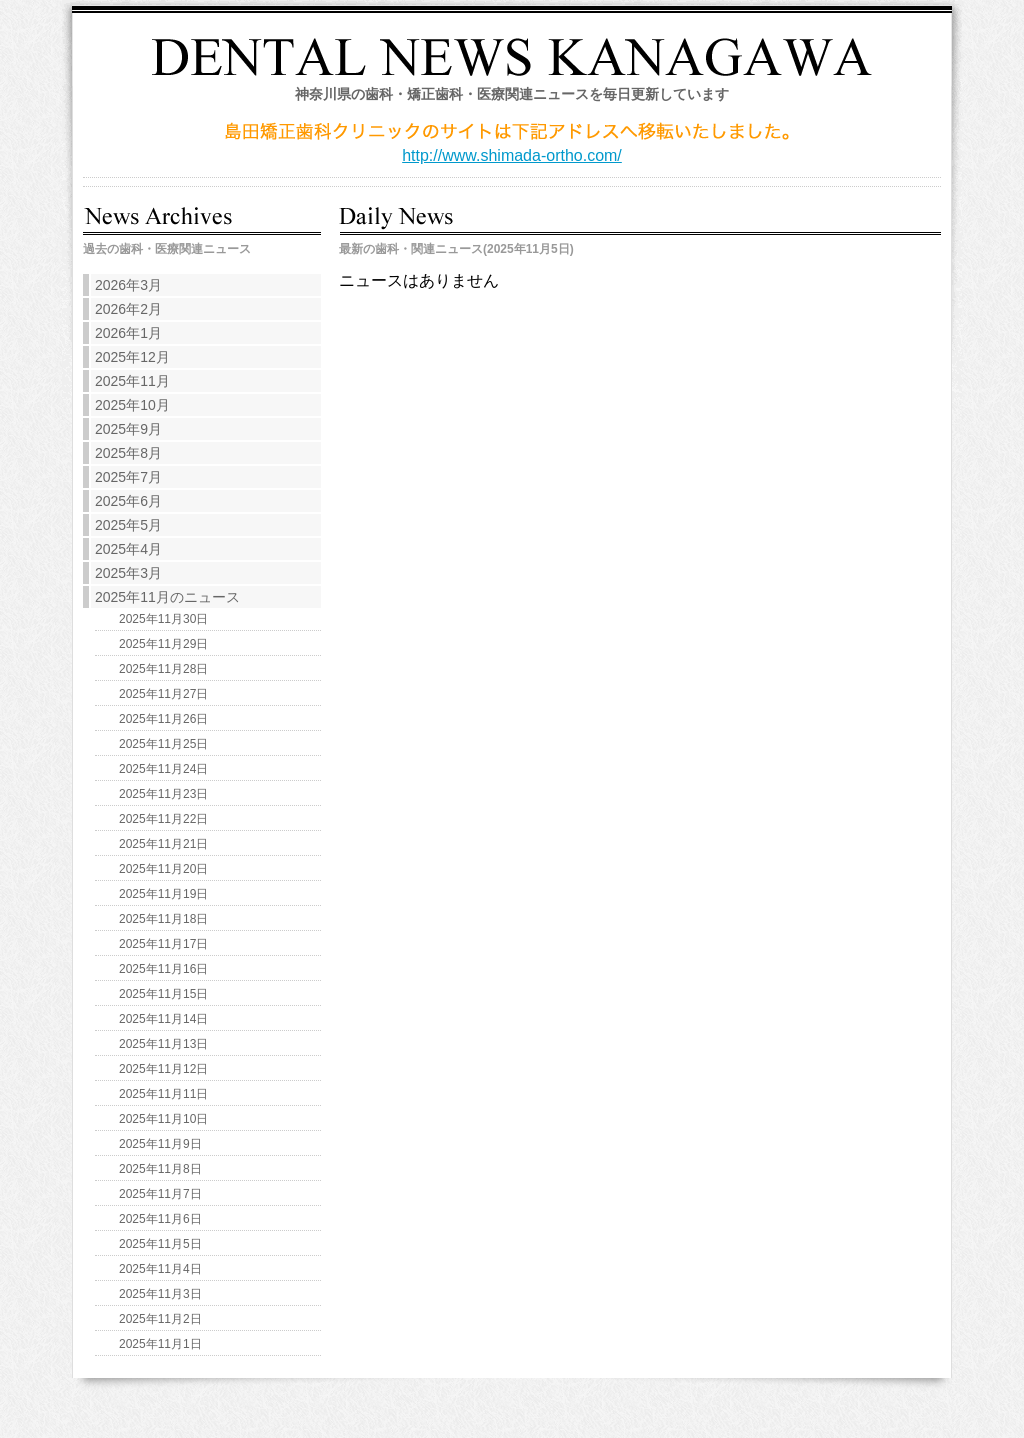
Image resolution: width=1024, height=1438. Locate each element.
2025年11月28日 (163, 669)
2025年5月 (128, 525)
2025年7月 (128, 477)
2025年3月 (128, 573)
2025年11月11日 (163, 1094)
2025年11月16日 (163, 969)
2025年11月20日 (163, 869)
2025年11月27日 (163, 694)
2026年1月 (128, 333)
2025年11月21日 (163, 844)
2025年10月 (132, 405)
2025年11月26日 (163, 719)
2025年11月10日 (163, 1119)
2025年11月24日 (163, 769)
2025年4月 (128, 549)
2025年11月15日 (163, 994)
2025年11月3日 (160, 1294)
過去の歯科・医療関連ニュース (167, 249)
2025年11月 (132, 381)
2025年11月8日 (160, 1169)
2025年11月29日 (163, 644)
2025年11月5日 (160, 1244)
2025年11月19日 (163, 894)
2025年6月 (128, 501)
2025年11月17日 (163, 944)
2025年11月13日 (163, 1044)
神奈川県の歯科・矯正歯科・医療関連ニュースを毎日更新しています (512, 94)
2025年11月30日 (163, 619)
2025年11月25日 (163, 744)
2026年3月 (128, 285)
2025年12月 (132, 357)
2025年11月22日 (163, 819)
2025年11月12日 (163, 1069)
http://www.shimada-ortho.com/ (512, 155)
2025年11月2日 (160, 1319)
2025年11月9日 (160, 1144)
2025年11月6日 (160, 1219)
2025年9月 (128, 429)
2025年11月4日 (160, 1269)
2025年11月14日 (163, 1019)
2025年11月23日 (163, 794)
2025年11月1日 (160, 1344)
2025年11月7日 (160, 1194)
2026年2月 (128, 309)
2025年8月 (128, 453)
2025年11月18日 (163, 919)
